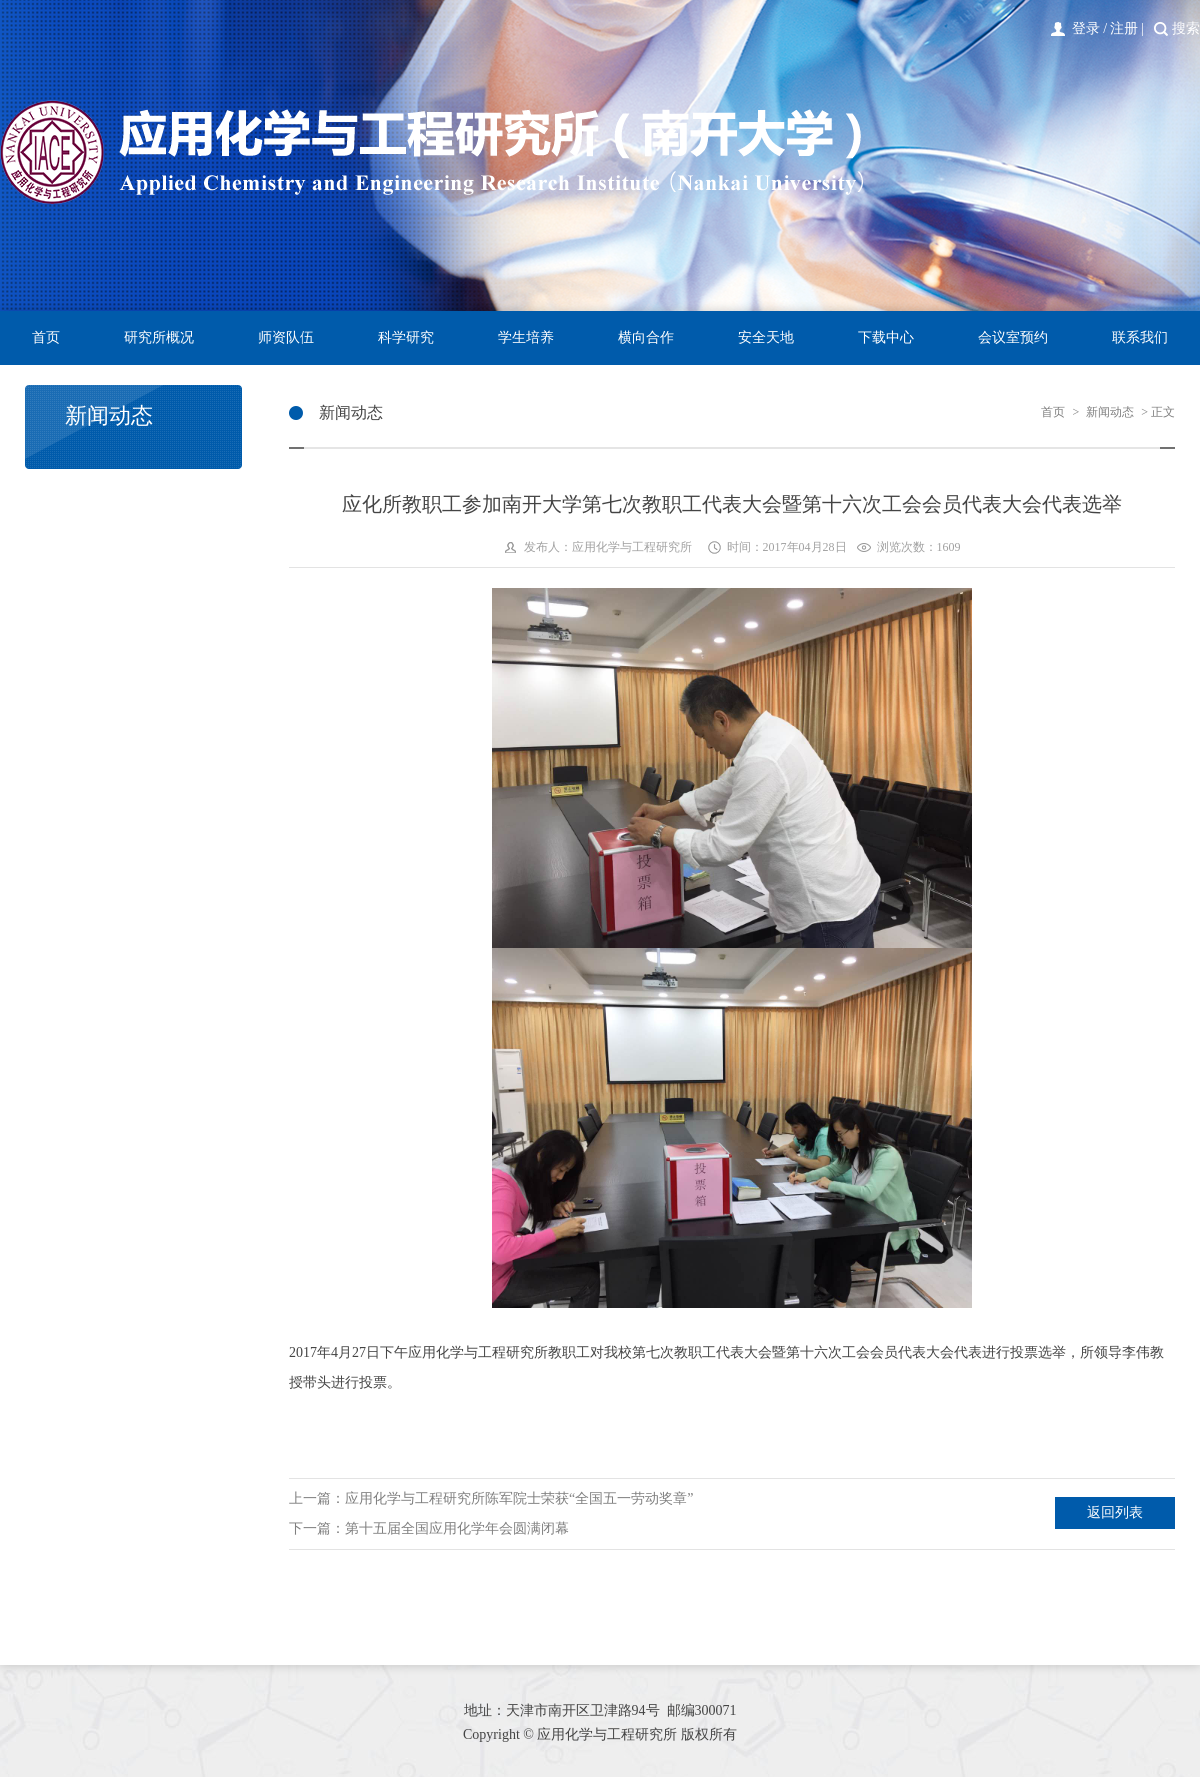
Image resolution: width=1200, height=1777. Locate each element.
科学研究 (406, 337)
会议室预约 (1013, 337)
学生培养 (526, 337)
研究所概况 (159, 337)
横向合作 (646, 337)
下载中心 (886, 337)
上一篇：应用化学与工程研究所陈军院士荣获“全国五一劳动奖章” (491, 1498)
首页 (46, 337)
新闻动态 (1110, 412)
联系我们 (1140, 337)
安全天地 (766, 337)
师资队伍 (286, 337)
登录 (1086, 28)
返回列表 (1115, 1512)
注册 (1124, 28)
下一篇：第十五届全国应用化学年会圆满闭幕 (429, 1528)
